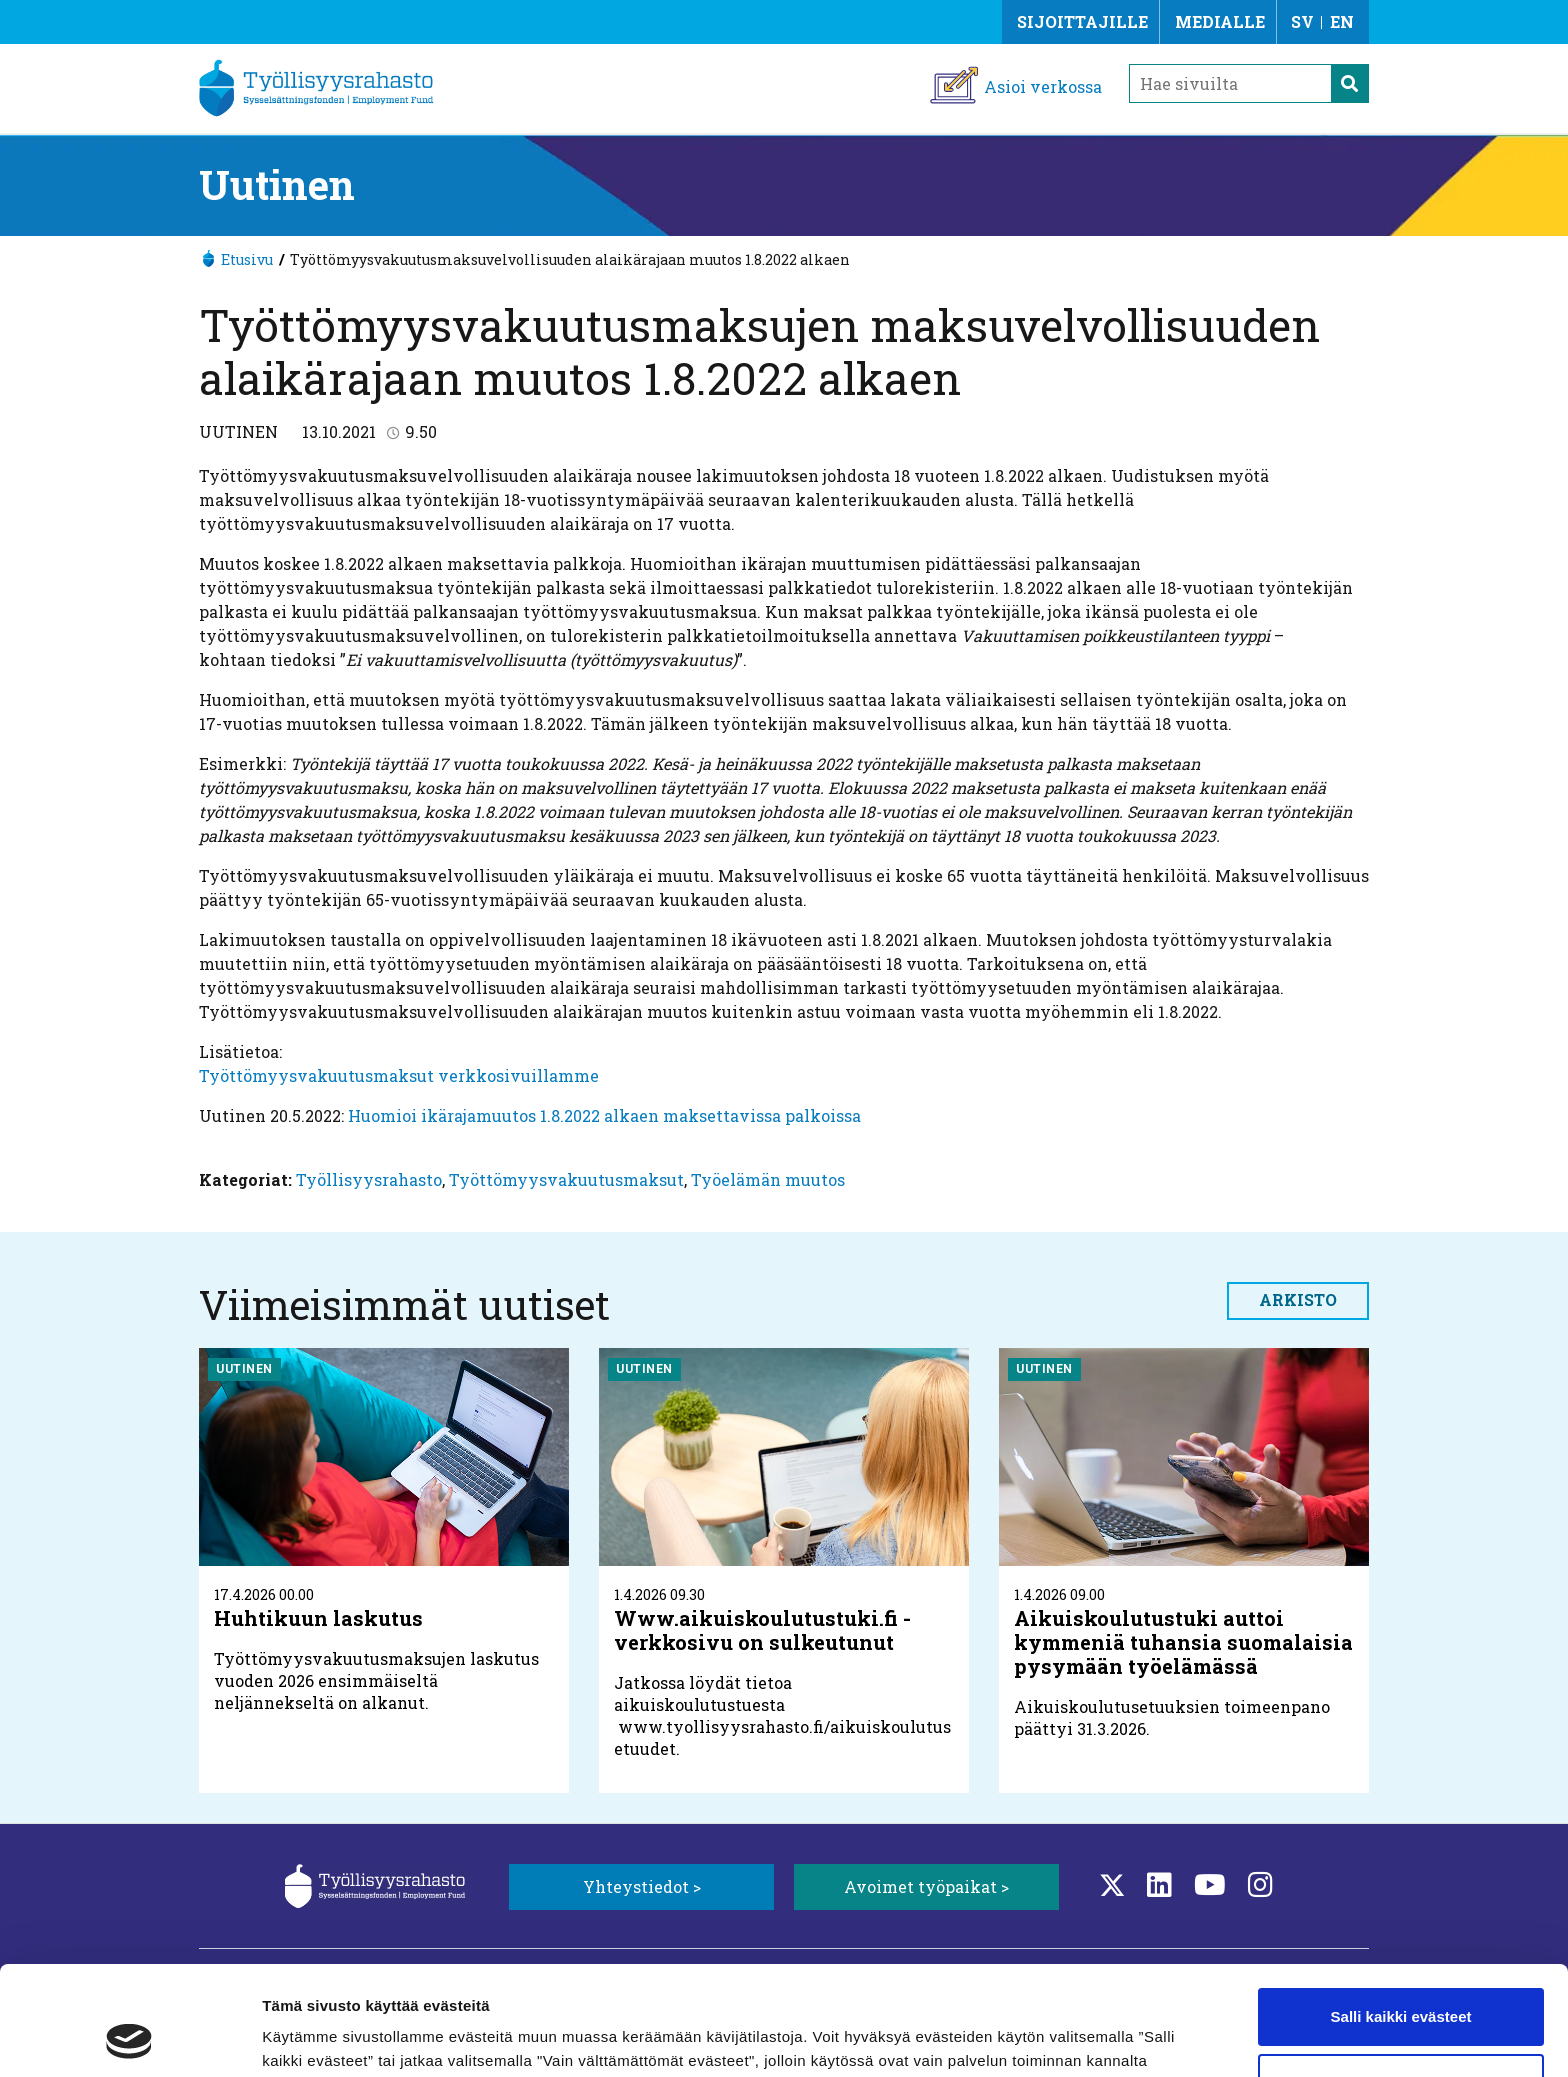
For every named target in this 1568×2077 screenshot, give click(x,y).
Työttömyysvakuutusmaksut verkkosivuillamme (399, 1075)
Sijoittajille (1082, 21)
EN (1342, 21)
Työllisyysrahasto (369, 1179)
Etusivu (247, 259)
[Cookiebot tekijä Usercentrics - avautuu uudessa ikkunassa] (129, 2038)
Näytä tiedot (305, 2037)
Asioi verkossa (1043, 86)
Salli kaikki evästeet (1401, 1914)
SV (1302, 21)
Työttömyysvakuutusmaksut (566, 1179)
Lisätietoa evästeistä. (525, 1982)
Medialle (1220, 21)
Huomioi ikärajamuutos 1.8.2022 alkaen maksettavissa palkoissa (604, 1115)
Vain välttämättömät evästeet (1401, 1979)
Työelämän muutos (768, 1179)
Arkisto (1298, 1299)
